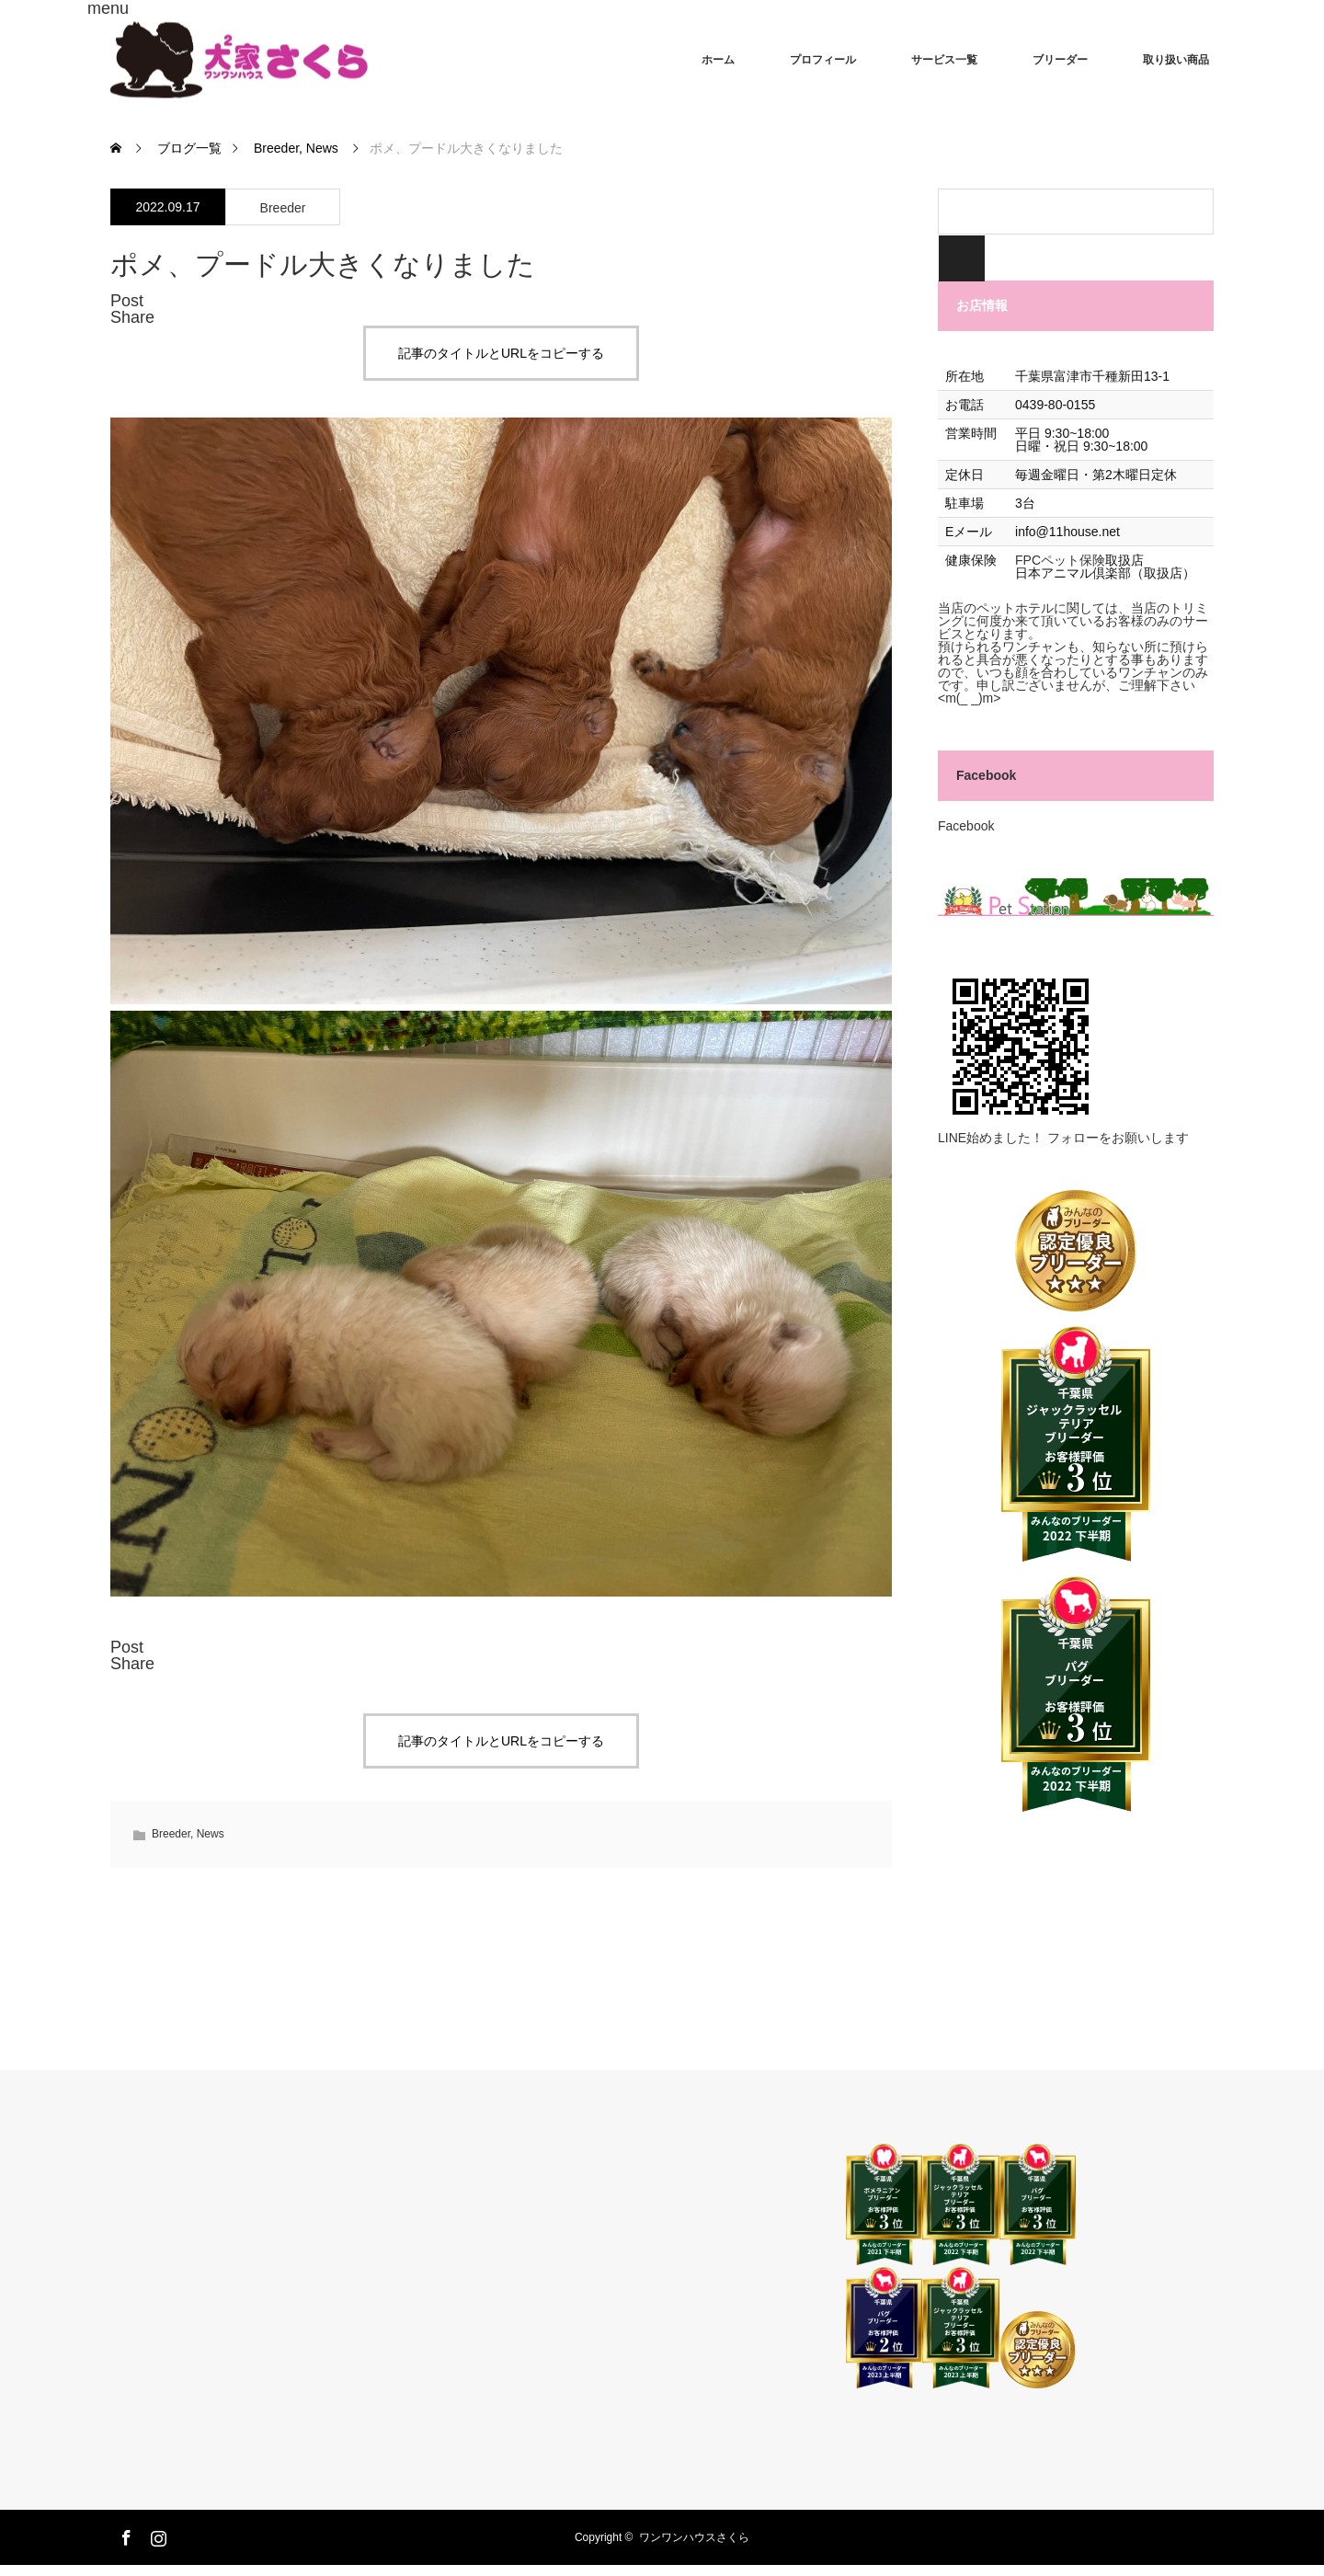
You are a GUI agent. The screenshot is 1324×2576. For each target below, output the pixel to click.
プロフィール (823, 59)
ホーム (718, 59)
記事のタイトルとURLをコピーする (501, 353)
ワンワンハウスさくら (694, 2537)
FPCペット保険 (1060, 560)
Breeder (283, 207)
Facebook (986, 775)
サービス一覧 (944, 59)
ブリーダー (1060, 59)
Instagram (156, 2534)
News (210, 1833)
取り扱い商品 (1176, 59)
